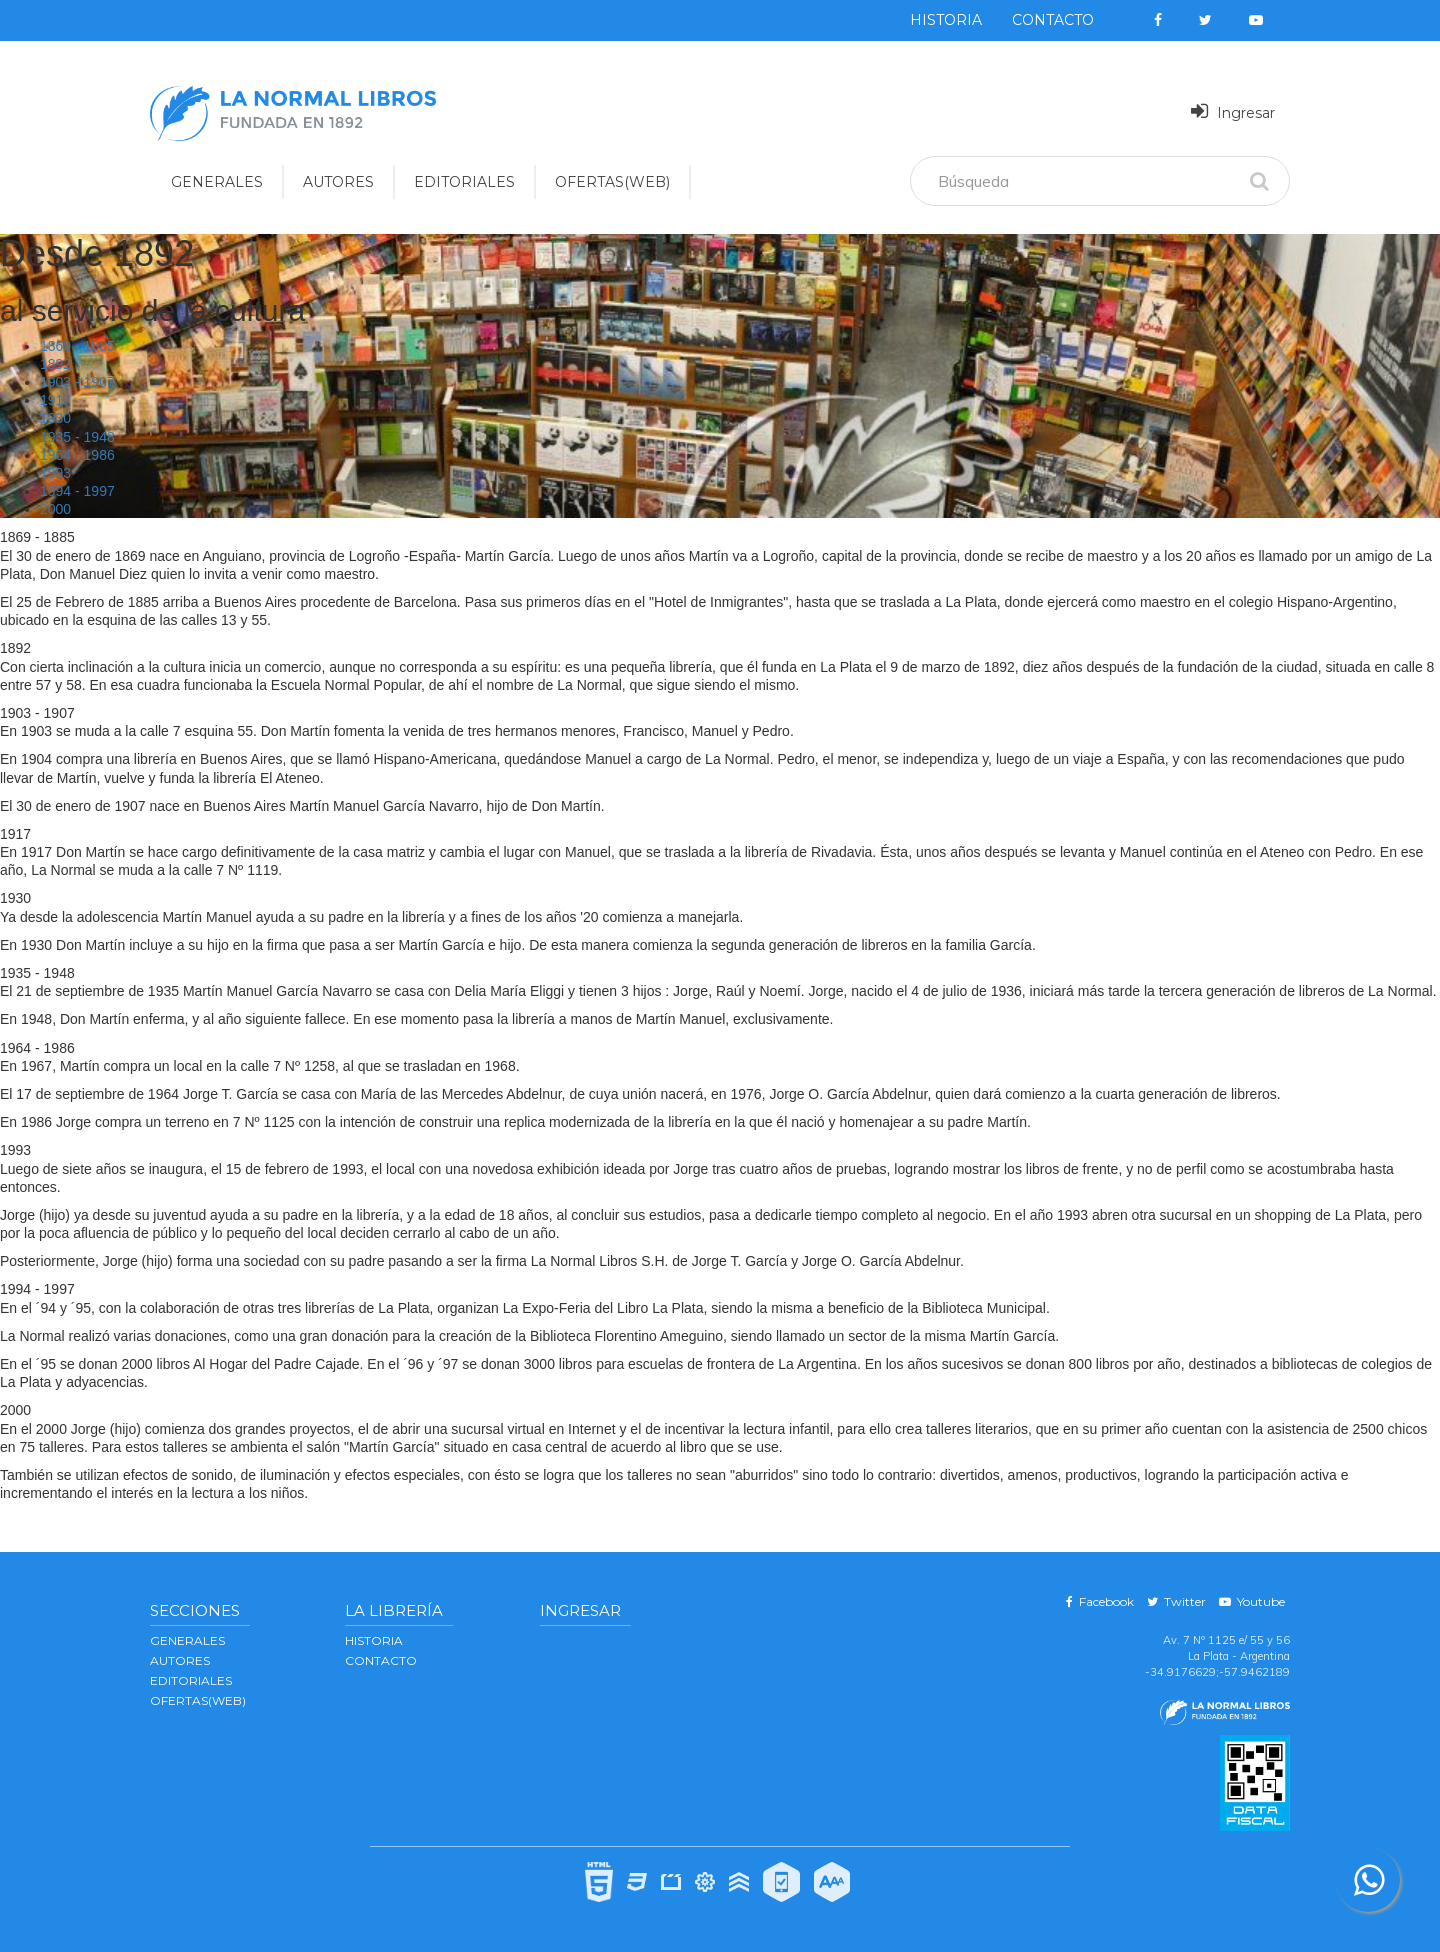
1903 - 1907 (77, 382)
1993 (55, 473)
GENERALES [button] (217, 182)
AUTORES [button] (338, 182)
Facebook (1100, 1601)
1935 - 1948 (77, 437)
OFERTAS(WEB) (612, 182)
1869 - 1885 (77, 346)
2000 (55, 509)
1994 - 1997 (77, 491)
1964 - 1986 (77, 455)
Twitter (1176, 1601)
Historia (946, 20)
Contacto (1053, 20)
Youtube (1252, 1601)
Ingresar (1233, 111)
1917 (55, 400)
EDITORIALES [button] (464, 182)
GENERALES (187, 1640)
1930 (55, 418)
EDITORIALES (191, 1680)
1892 (55, 364)
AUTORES (180, 1660)
